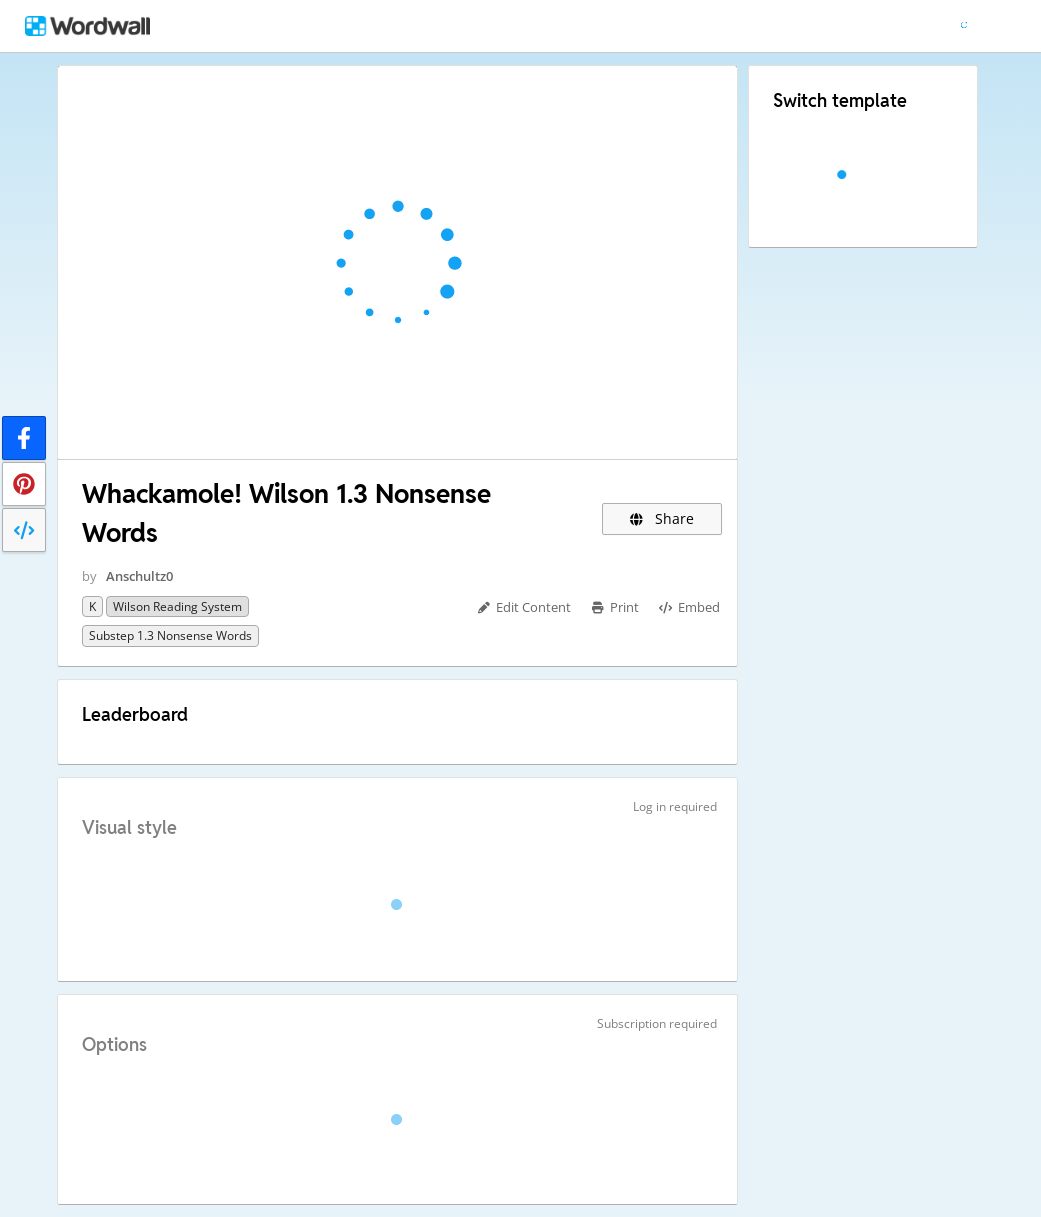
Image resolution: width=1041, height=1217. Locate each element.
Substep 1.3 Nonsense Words (170, 635)
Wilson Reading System (177, 606)
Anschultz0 (139, 576)
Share (662, 518)
